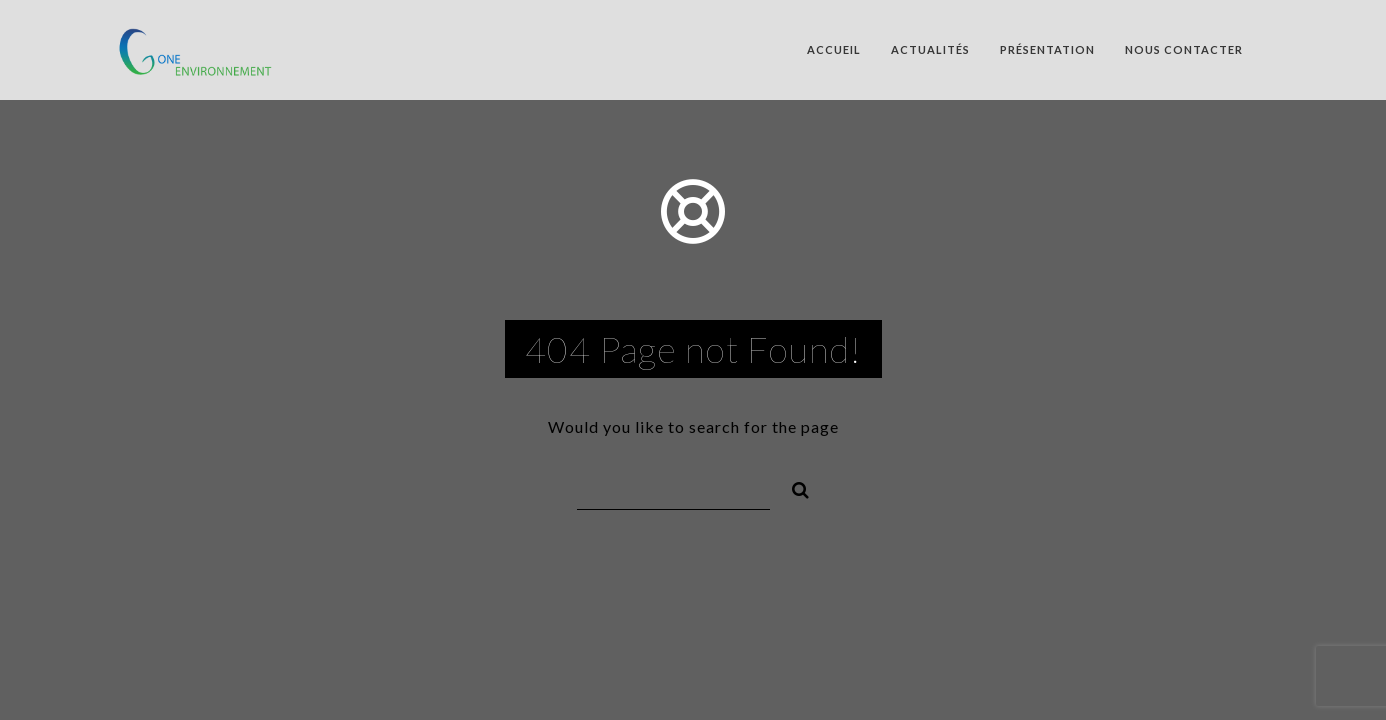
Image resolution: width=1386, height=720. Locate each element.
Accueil (834, 49)
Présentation (1047, 49)
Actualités (930, 49)
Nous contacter (1184, 49)
